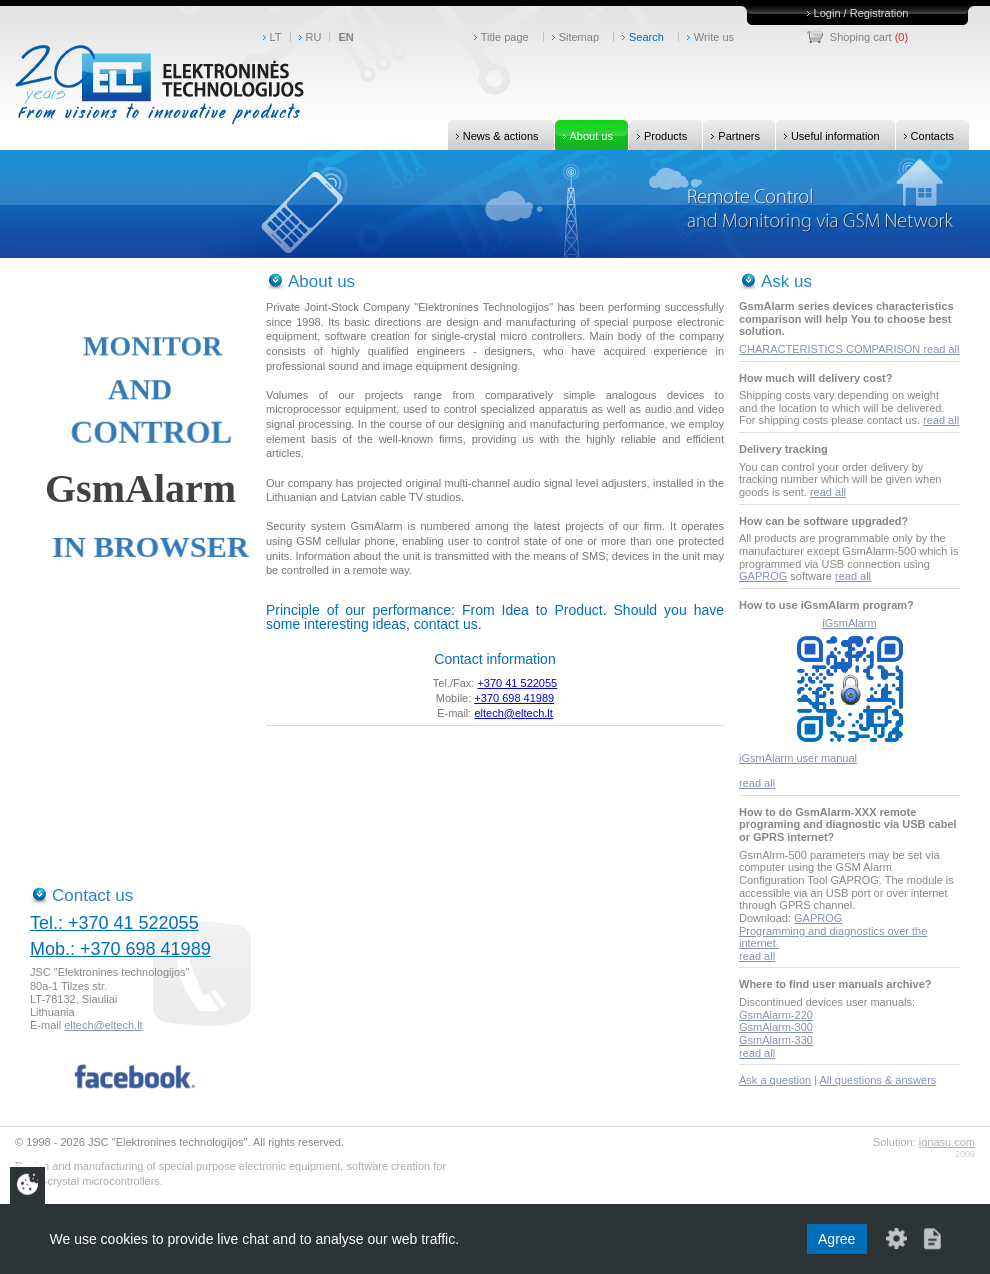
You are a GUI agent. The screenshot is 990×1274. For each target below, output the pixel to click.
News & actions (493, 135)
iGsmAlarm (849, 623)
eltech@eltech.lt (513, 713)
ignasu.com (947, 1142)
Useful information (828, 135)
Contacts (925, 135)
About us (584, 135)
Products (658, 135)
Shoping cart (861, 37)
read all (941, 349)
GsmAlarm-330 (776, 1040)
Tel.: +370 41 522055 (114, 923)
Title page (505, 37)
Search (646, 37)
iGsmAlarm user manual (798, 758)
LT (276, 37)
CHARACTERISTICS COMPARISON (831, 349)
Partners (731, 135)
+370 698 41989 (514, 698)
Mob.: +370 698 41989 (120, 949)
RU (314, 37)
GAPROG (763, 576)
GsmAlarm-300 (776, 1027)
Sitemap (579, 37)
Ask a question (775, 1080)
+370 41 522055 (517, 683)
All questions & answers (878, 1080)
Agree (836, 1239)
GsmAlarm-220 (776, 1015)
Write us (714, 37)
